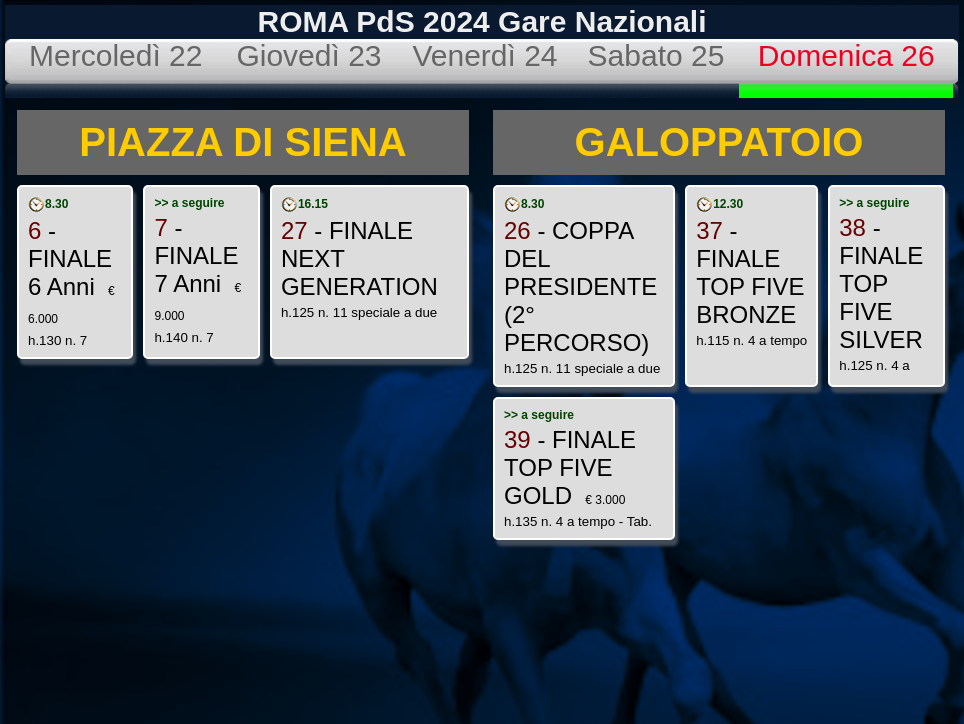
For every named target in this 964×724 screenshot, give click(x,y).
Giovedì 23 (308, 55)
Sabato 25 (656, 55)
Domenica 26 (846, 55)
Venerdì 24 (484, 55)
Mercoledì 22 (115, 55)
